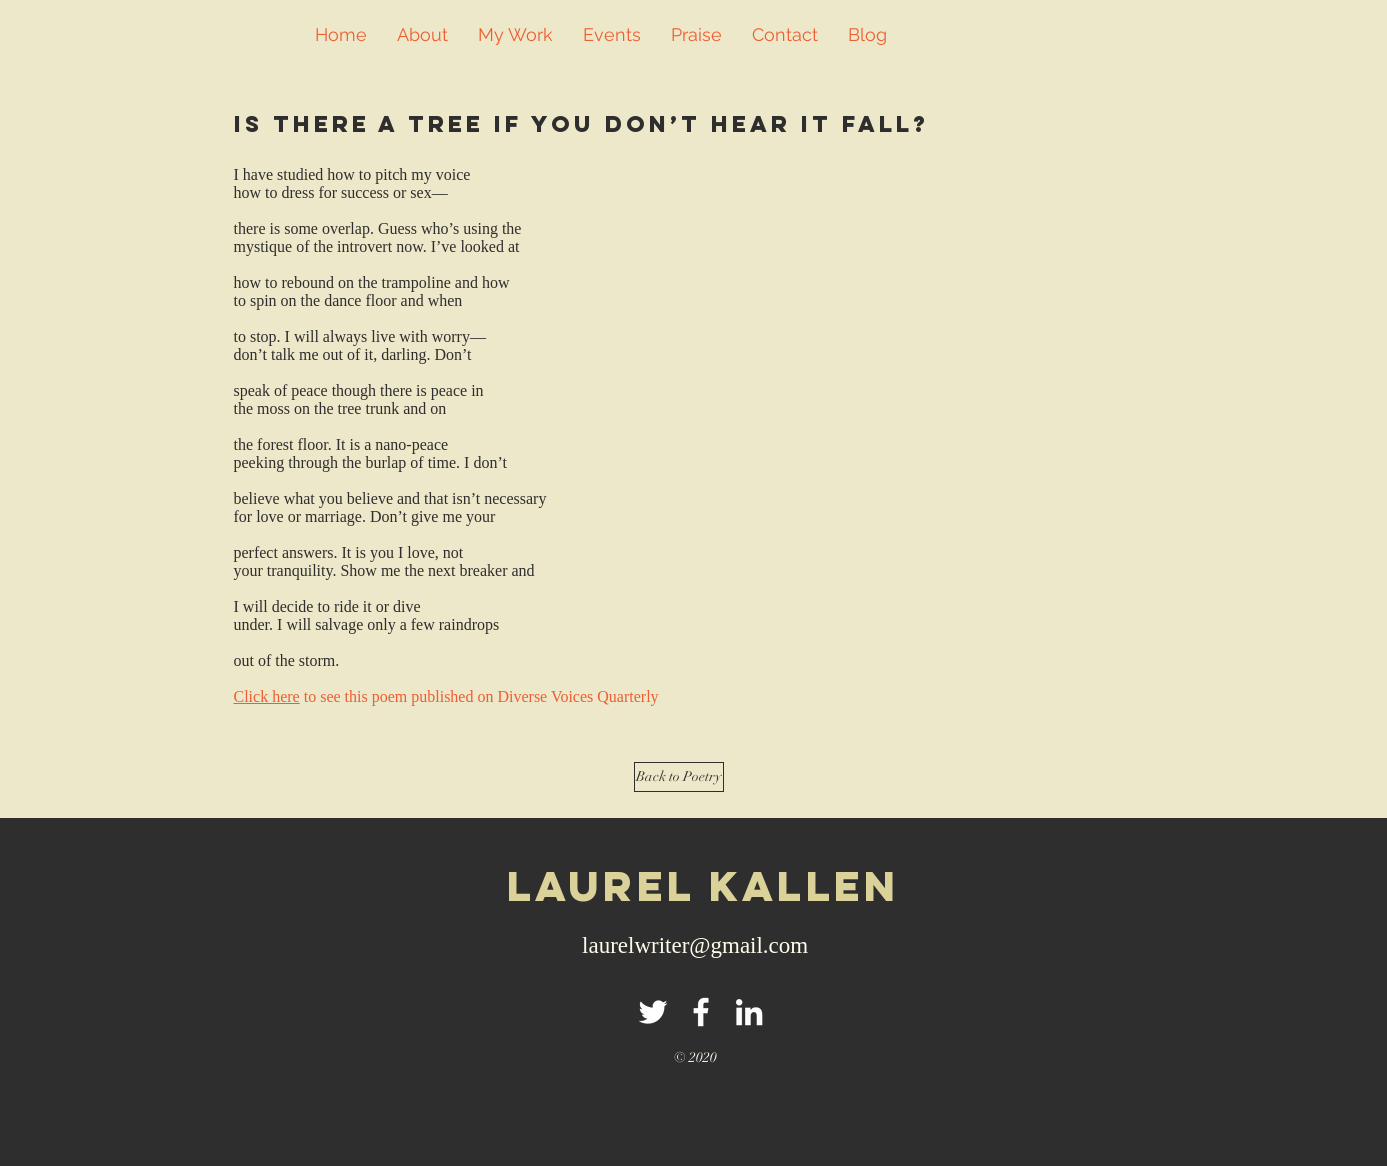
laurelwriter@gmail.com (695, 945)
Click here (267, 696)
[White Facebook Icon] (701, 1012)
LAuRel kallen (703, 886)
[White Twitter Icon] (653, 1012)
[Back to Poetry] (679, 777)
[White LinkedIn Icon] (749, 1012)
